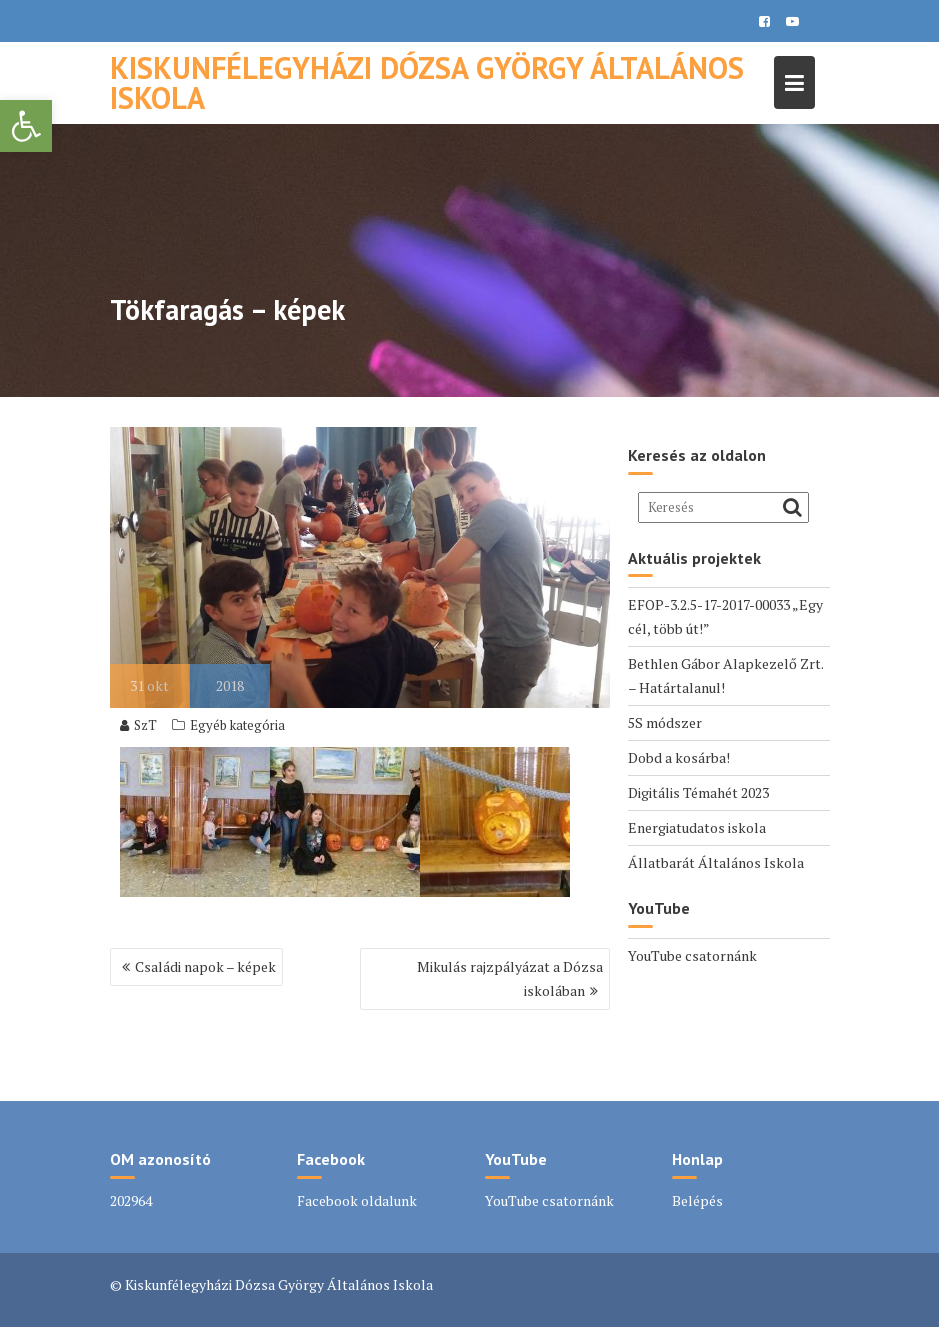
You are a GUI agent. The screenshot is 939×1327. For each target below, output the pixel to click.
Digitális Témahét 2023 (698, 792)
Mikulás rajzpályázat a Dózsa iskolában (510, 978)
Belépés (697, 1200)
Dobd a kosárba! (679, 757)
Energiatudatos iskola (697, 827)
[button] (26, 126)
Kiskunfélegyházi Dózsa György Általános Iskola (427, 82)
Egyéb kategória (237, 725)
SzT (138, 725)
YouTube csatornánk (692, 955)
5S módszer (665, 722)
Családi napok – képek (205, 966)
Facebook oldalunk (357, 1200)
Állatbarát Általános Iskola (716, 862)
